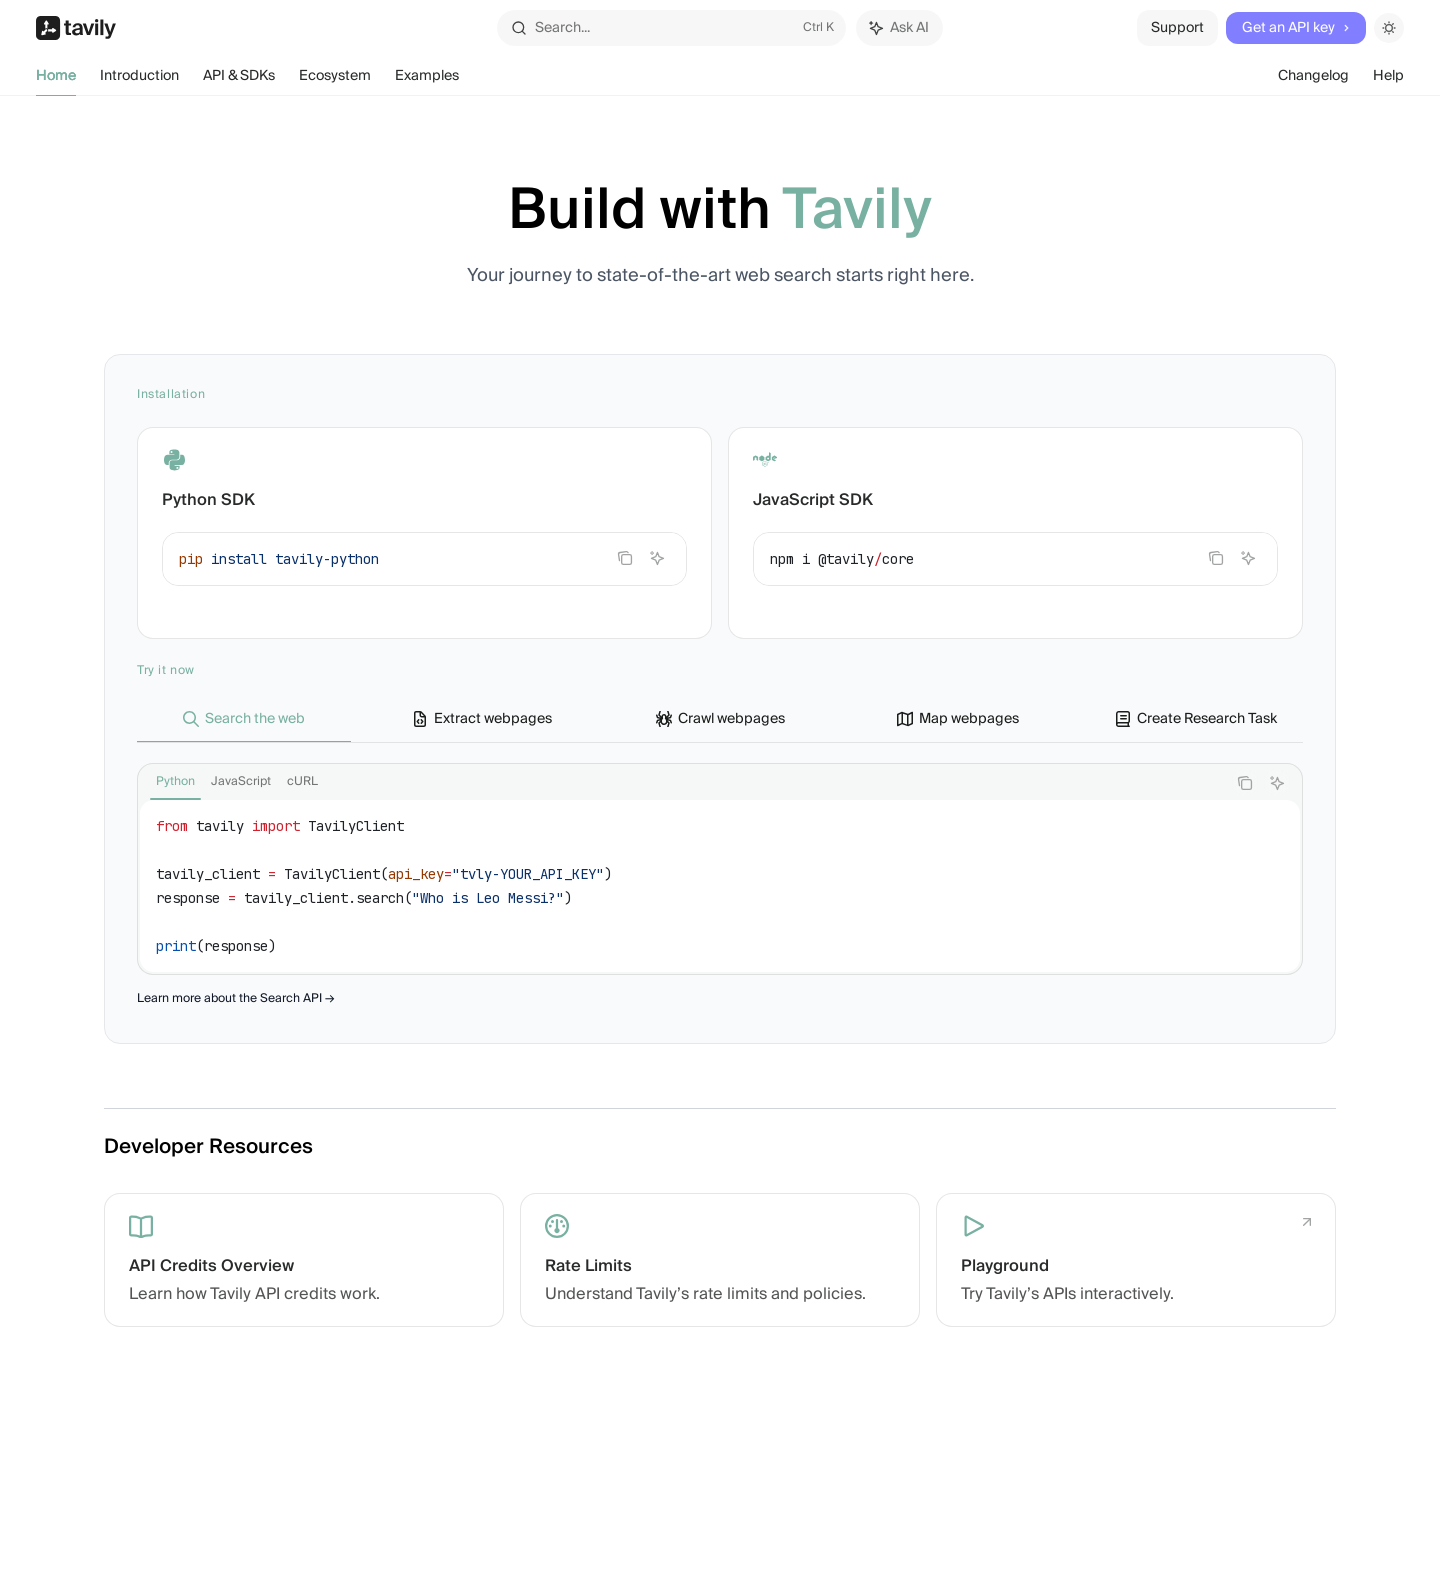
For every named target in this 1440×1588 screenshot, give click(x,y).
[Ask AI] (657, 558)
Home (56, 80)
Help (1388, 80)
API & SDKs (239, 80)
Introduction (139, 80)
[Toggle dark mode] (1389, 28)
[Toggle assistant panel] (899, 28)
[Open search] (671, 28)
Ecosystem (335, 80)
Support (1177, 28)
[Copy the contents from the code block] (625, 558)
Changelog (1313, 80)
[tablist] (682, 783)
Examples (427, 80)
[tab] (244, 718)
